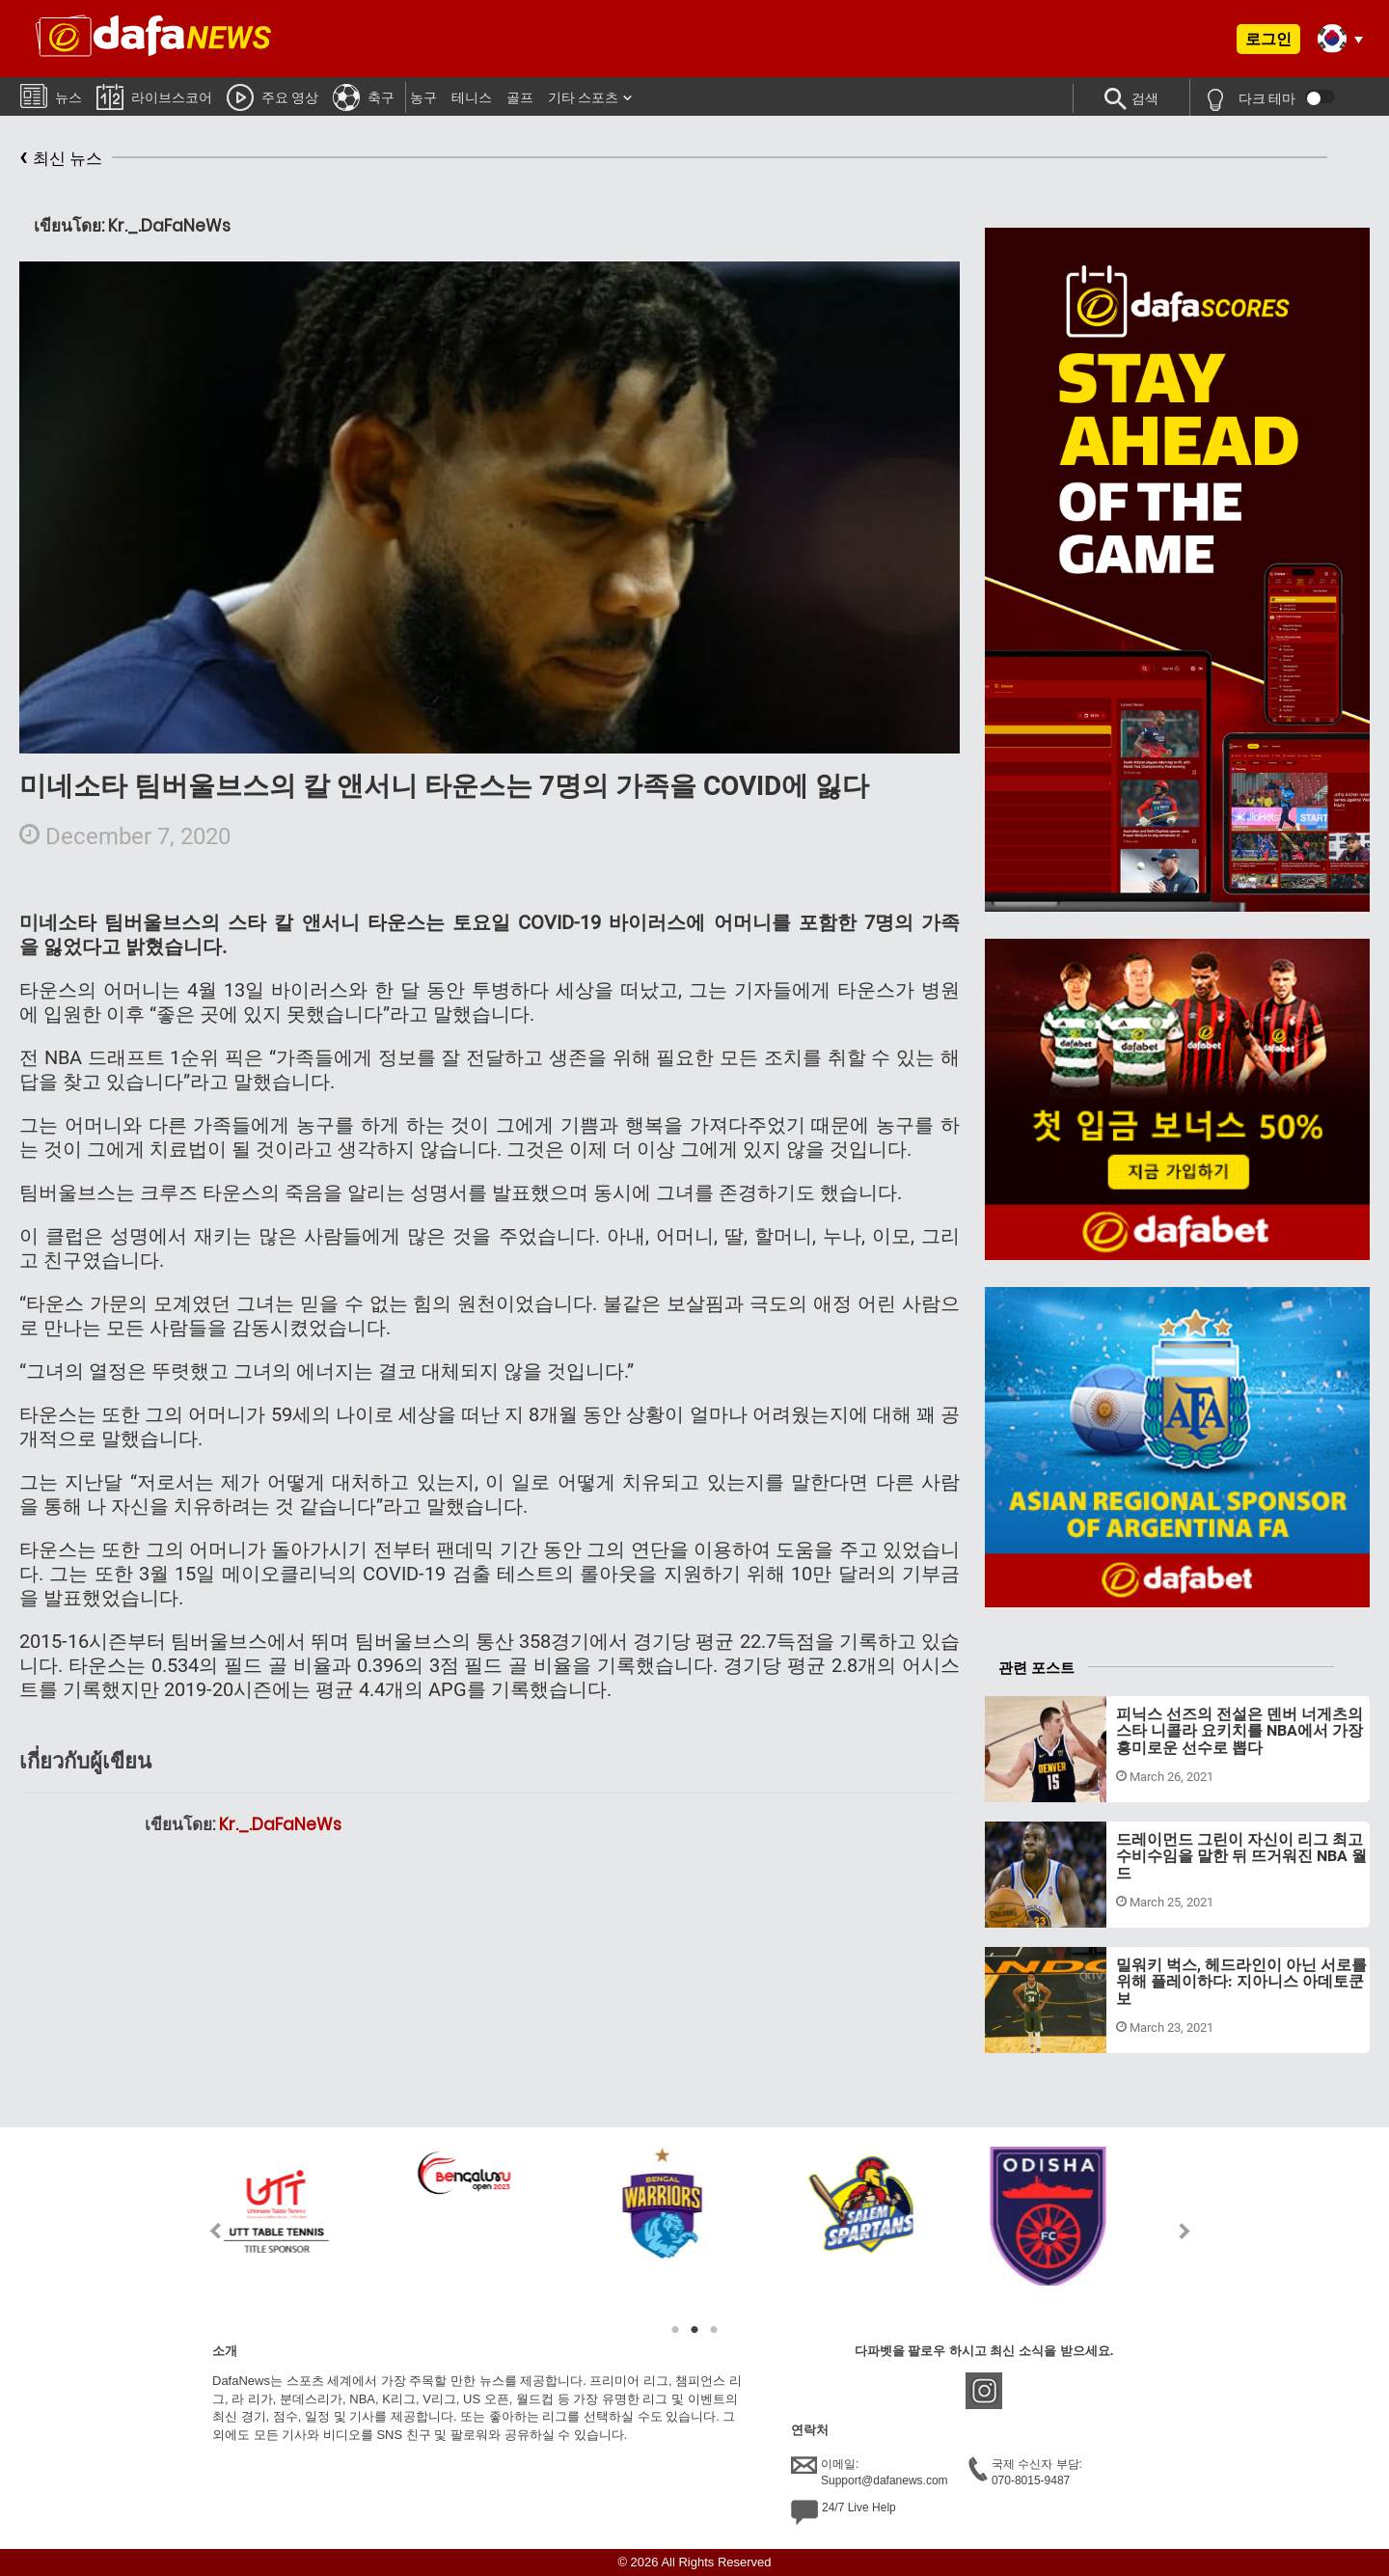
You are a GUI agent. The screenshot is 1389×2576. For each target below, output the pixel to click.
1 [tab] (675, 2330)
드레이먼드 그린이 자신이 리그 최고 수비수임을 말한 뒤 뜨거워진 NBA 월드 (1241, 1856)
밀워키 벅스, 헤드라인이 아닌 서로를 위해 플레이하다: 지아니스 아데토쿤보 (1241, 1982)
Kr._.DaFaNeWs (280, 1824)
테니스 (471, 97)
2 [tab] (694, 2330)
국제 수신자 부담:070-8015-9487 (1025, 2471)
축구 (364, 96)
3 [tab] (713, 2330)
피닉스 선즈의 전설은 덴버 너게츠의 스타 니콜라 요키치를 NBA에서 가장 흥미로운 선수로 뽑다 (1239, 1731)
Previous (204, 2231)
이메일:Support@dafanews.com (869, 2471)
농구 (423, 97)
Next (1185, 2231)
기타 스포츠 (583, 97)
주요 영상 (272, 96)
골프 (519, 97)
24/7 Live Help (843, 2512)
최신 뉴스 (60, 158)
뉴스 (51, 95)
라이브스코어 (154, 96)
